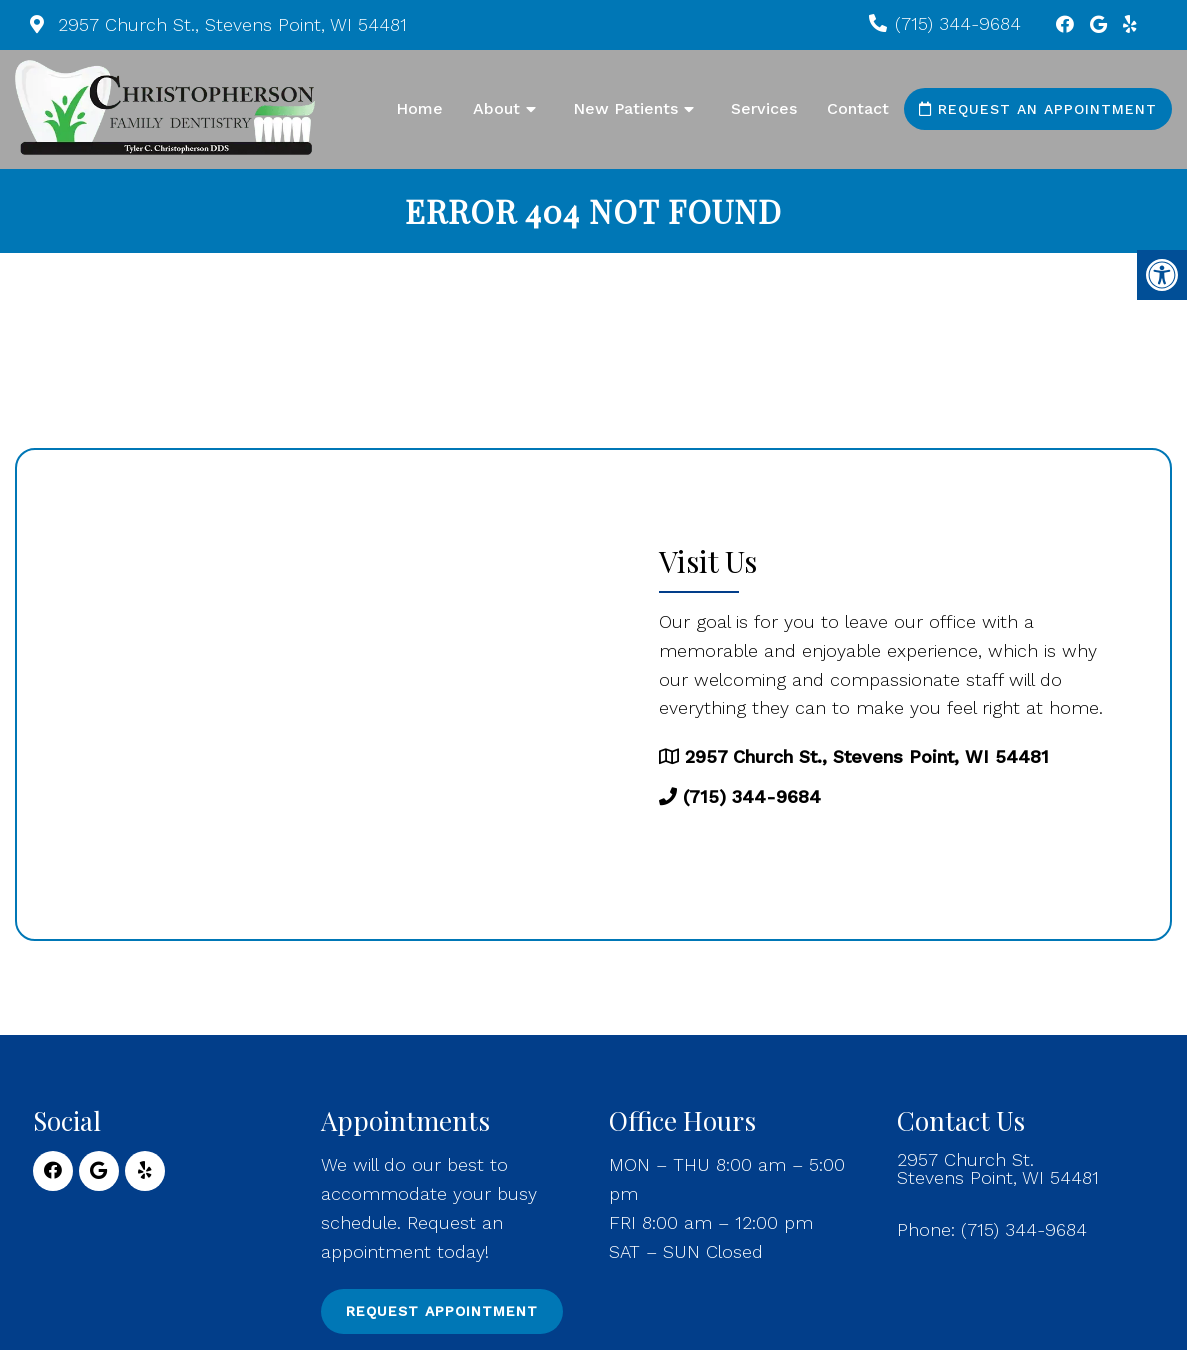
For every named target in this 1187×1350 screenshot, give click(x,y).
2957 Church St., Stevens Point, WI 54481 (229, 24)
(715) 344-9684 (958, 23)
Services (764, 108)
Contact (858, 108)
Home (419, 108)
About (496, 108)
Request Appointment (442, 1311)
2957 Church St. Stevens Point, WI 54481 (998, 1169)
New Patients (625, 108)
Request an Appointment (1038, 109)
